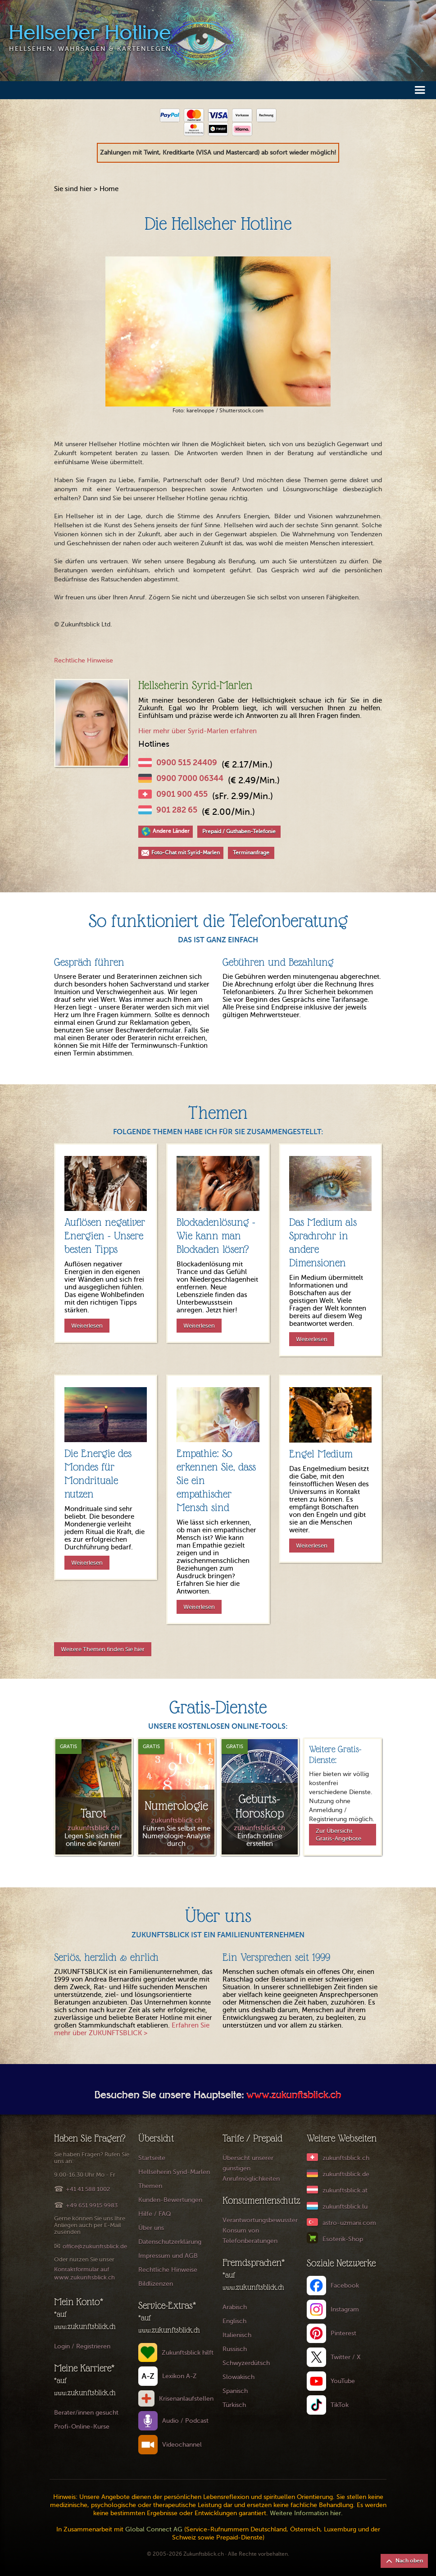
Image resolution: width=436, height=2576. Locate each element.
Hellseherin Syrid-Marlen (174, 2172)
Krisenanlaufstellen (186, 2398)
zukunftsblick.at (345, 2190)
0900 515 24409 (186, 762)
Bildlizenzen (155, 2283)
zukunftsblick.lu (345, 2206)
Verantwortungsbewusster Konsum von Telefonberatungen (260, 2230)
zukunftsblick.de (345, 2174)
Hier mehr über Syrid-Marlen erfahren (197, 731)
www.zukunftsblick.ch (293, 2096)
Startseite (151, 2158)
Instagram (345, 2309)
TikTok (340, 2405)
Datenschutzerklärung (169, 2241)
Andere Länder (171, 831)
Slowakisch (238, 2377)
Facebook (345, 2285)
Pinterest (343, 2333)
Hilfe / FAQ (154, 2214)
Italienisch (237, 2335)
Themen (150, 2186)
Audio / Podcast (185, 2420)
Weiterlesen (87, 1325)
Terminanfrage (251, 853)
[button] (420, 89)
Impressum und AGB (168, 2255)
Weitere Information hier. (306, 2513)
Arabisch (235, 2307)
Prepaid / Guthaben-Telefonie (239, 831)
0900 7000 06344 (189, 778)
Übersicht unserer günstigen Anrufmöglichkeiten (251, 2168)
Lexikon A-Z (179, 2376)
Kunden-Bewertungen (170, 2200)
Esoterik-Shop (342, 2239)
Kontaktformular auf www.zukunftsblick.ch (84, 2273)
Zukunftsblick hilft (187, 2352)
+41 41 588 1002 (88, 2189)
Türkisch (234, 2405)
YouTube (343, 2381)
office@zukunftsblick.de (95, 2246)
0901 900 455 (182, 794)
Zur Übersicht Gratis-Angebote (338, 1834)
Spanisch (235, 2391)
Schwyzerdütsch (246, 2363)
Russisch (235, 2349)
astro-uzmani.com (349, 2223)
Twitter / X (346, 2357)
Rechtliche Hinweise (83, 660)
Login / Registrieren (82, 2346)
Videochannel (182, 2444)
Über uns (151, 2227)
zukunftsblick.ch (345, 2158)
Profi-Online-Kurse (81, 2426)
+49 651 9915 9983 (92, 2205)
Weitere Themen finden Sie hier (103, 1649)
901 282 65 (176, 809)
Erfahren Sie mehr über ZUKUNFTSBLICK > (131, 2029)
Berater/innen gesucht (86, 2412)
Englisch (234, 2321)
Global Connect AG (153, 2529)
